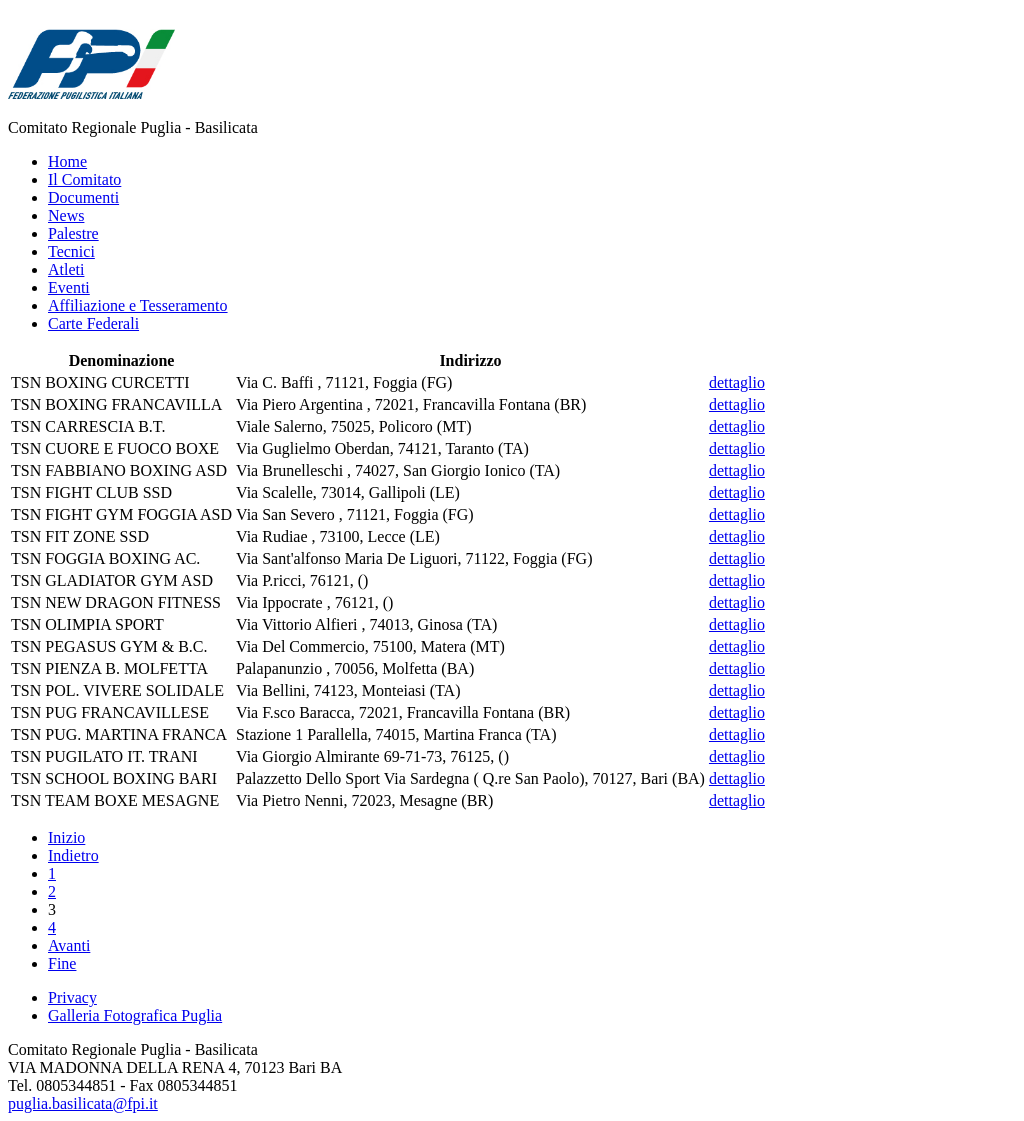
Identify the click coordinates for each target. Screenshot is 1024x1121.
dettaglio (737, 382)
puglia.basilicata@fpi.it (83, 1103)
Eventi (69, 287)
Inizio (66, 837)
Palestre (73, 233)
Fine (62, 963)
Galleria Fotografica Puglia (135, 1015)
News (66, 215)
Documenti (83, 197)
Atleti (66, 269)
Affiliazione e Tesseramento (138, 305)
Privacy (72, 997)
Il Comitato (84, 179)
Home (67, 161)
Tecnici (71, 251)
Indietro (73, 855)
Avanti (69, 945)
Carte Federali (93, 323)
